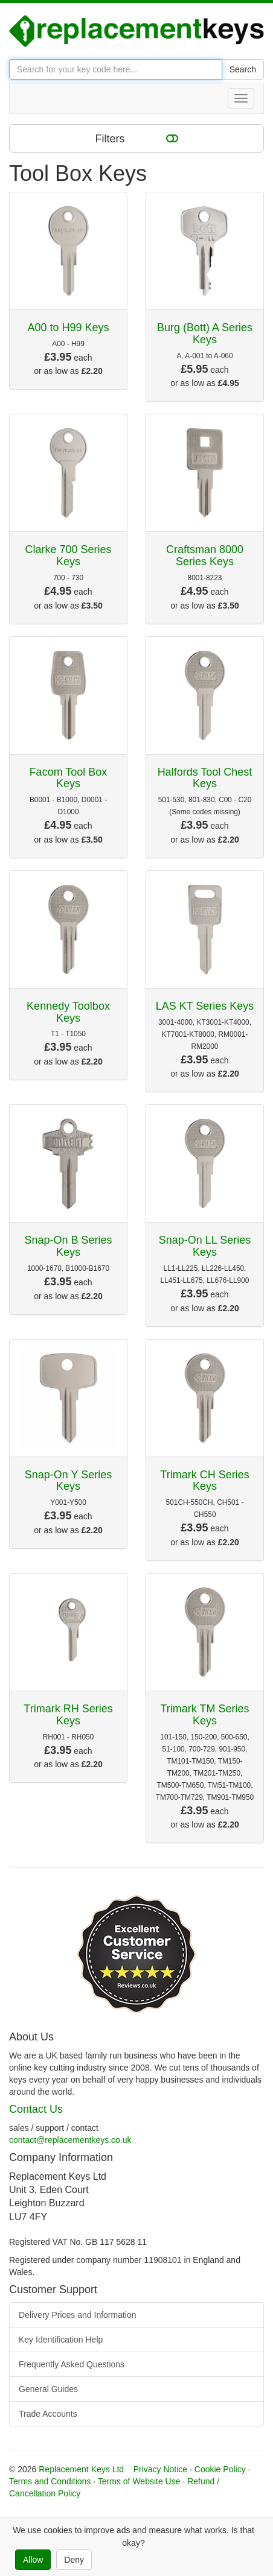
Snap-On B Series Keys (68, 1246)
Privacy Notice (160, 2469)
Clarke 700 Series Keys (68, 555)
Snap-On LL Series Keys (205, 1246)
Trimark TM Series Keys (204, 1715)
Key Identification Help (61, 2339)
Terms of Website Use (139, 2481)
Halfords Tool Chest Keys (205, 778)
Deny (74, 2560)
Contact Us (36, 2109)
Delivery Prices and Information (77, 2315)
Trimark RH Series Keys (68, 1715)
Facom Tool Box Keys (69, 778)
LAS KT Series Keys (205, 1006)
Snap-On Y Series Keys (68, 1481)
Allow (33, 2560)
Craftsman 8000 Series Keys (204, 555)
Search (243, 69)
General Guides (48, 2389)
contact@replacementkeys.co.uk (70, 2140)
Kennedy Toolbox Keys (68, 1012)
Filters (136, 138)
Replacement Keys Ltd (81, 2469)
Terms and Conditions (50, 2481)
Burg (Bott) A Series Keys (204, 333)
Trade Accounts (48, 2414)
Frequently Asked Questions (71, 2364)
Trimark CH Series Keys (204, 1481)
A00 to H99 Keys (68, 327)
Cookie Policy (220, 2469)
